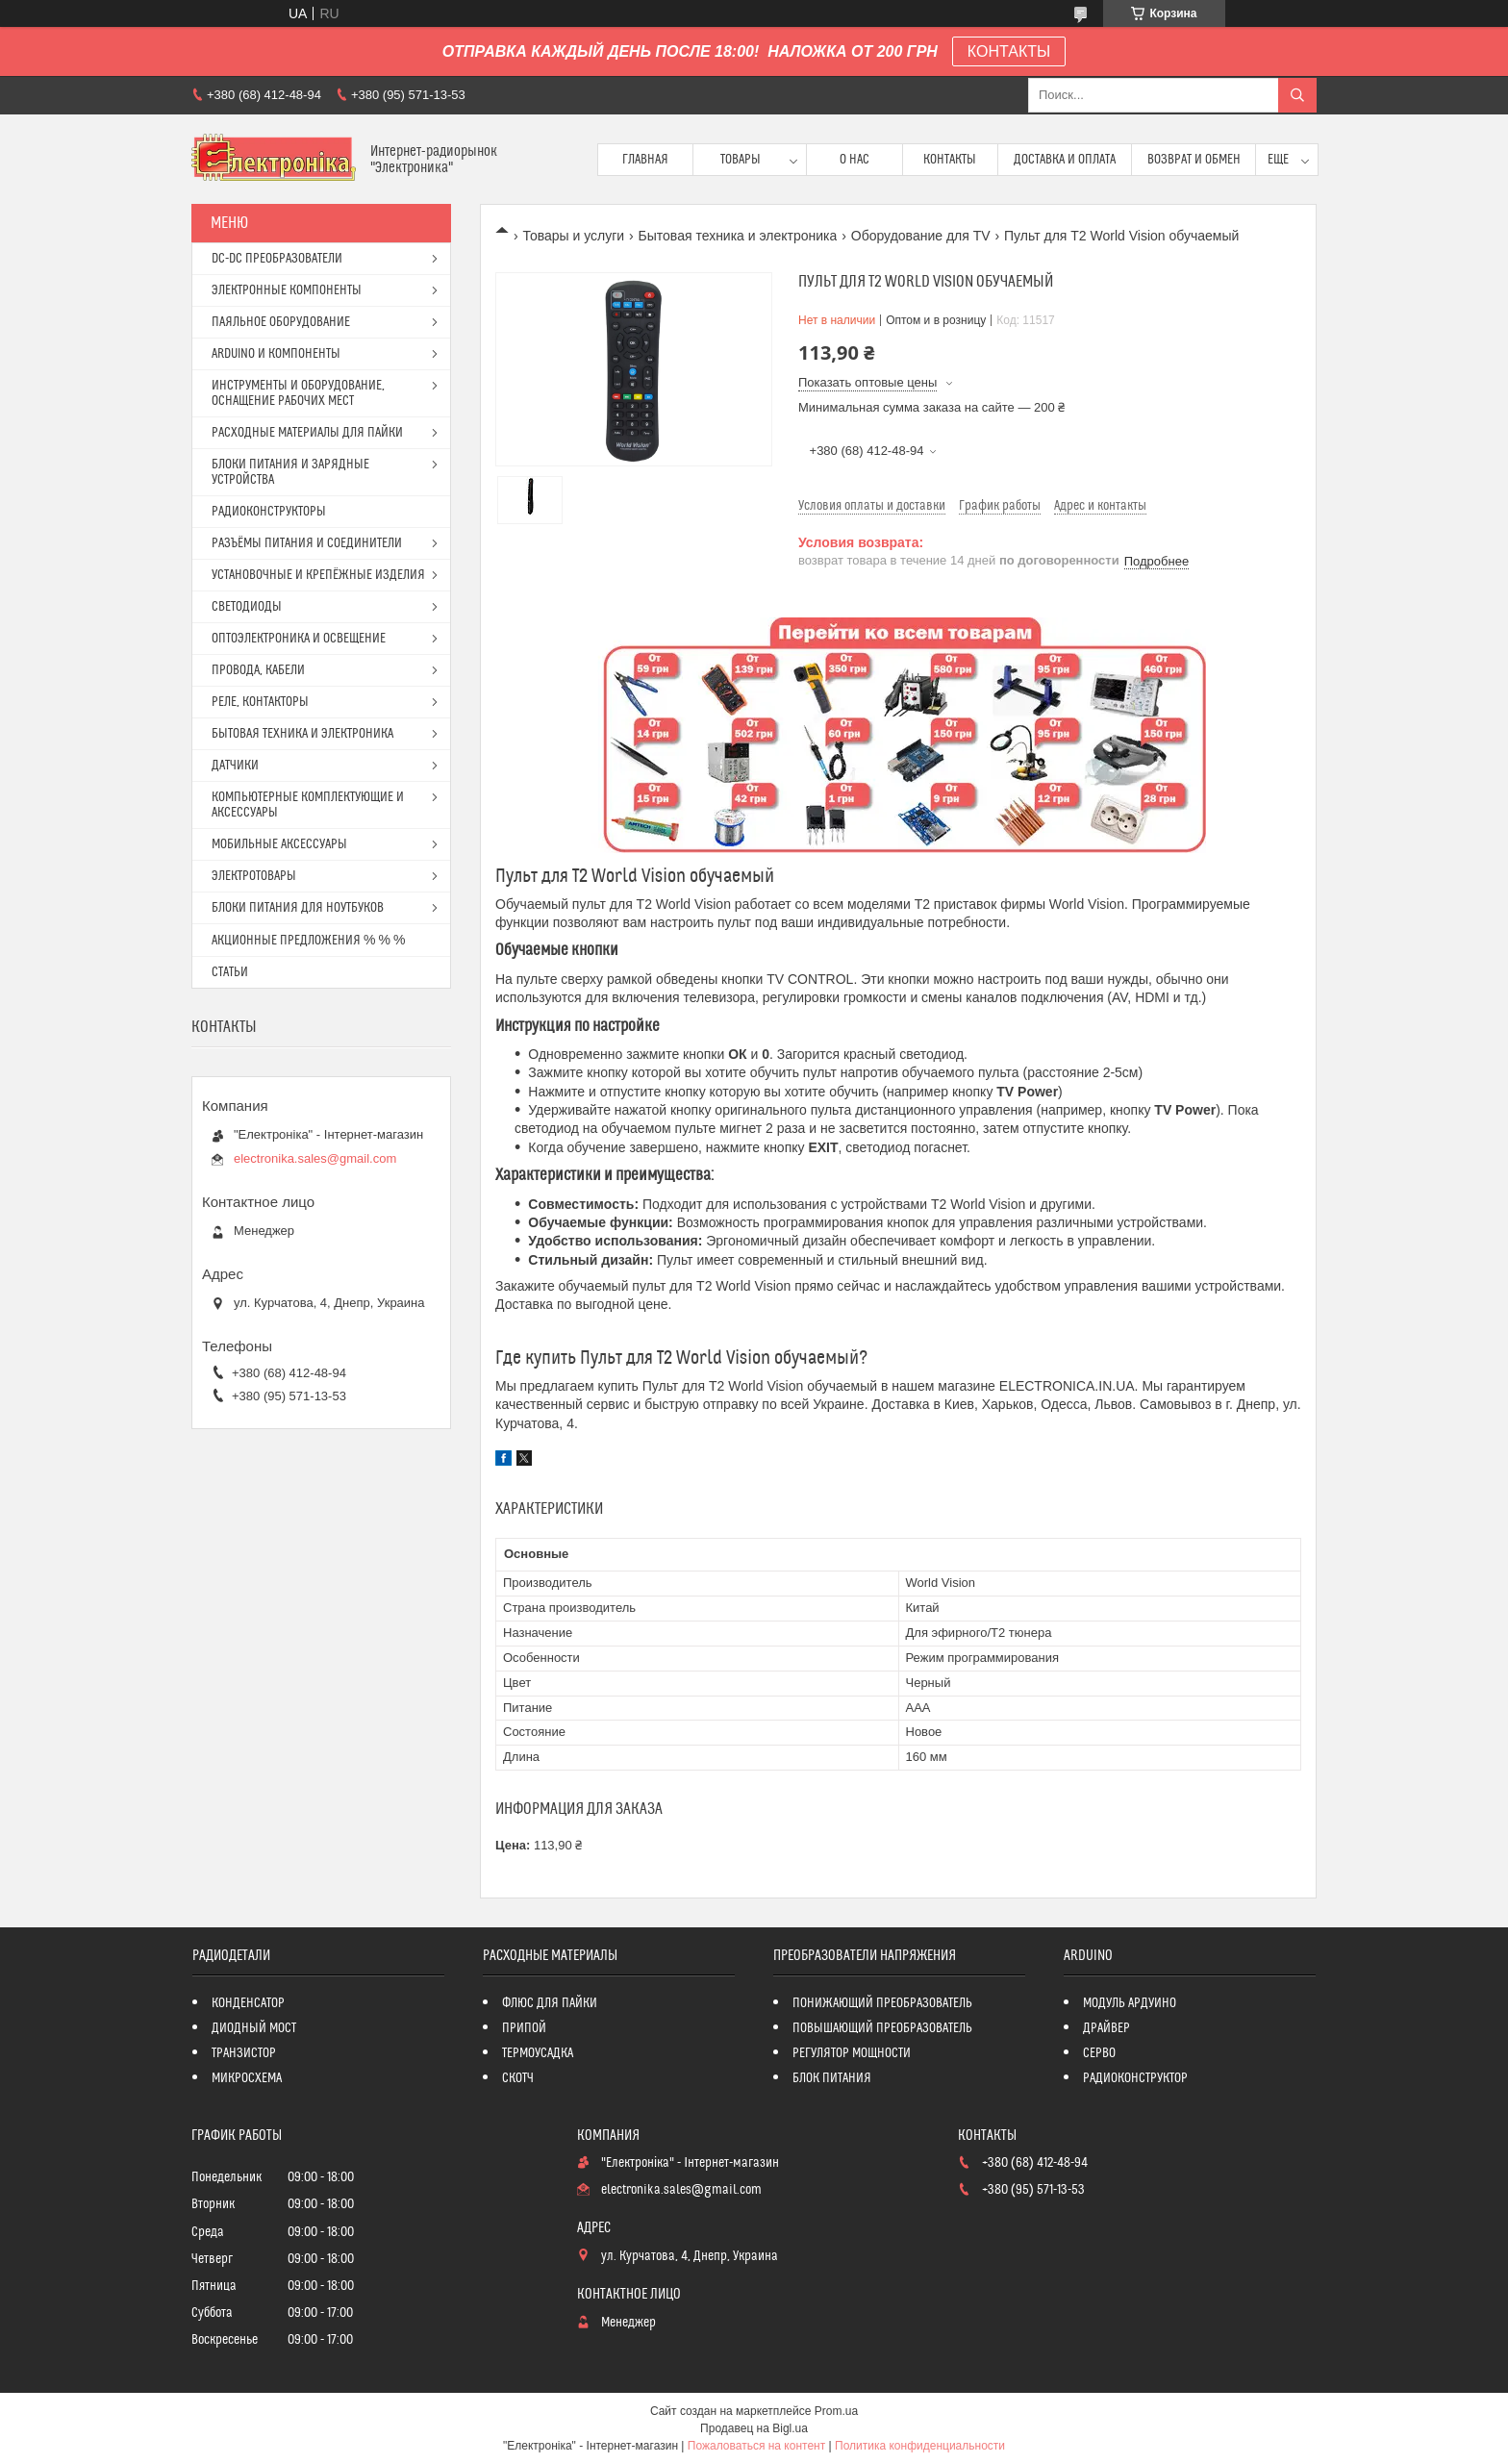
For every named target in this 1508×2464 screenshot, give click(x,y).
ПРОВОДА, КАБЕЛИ (258, 670)
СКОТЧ (518, 2078)
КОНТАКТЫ (1009, 51)
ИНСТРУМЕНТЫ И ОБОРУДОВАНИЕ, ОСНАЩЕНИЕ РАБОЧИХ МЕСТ (298, 393)
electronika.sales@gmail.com (315, 1158)
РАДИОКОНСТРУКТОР (1135, 2078)
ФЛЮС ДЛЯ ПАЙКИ (549, 2003)
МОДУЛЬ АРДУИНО (1129, 2003)
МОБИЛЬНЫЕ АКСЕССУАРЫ (279, 844)
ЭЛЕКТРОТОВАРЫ (254, 876)
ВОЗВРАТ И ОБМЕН (1194, 159)
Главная (645, 159)
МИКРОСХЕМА (247, 2078)
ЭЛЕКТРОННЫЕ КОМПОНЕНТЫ (287, 290)
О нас (854, 159)
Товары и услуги (573, 235)
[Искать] (1297, 95)
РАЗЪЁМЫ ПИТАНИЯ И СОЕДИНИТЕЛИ (307, 543)
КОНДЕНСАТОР (248, 2003)
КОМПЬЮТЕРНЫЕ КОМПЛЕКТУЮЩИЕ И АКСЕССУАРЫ (308, 805)
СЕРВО (1099, 2053)
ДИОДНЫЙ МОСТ (254, 2028)
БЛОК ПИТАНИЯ (831, 2078)
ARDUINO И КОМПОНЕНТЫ (276, 354)
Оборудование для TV (921, 235)
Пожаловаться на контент (756, 2445)
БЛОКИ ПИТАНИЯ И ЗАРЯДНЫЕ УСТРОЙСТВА (290, 472)
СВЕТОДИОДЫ (247, 607)
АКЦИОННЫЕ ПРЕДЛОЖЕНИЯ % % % (308, 940)
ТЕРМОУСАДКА (537, 2053)
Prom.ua (836, 2411)
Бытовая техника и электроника (738, 235)
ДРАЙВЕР (1106, 2028)
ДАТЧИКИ (235, 765)
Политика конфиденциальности (920, 2445)
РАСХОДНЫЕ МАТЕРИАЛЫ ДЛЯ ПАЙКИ (307, 432)
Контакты (949, 159)
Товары (740, 159)
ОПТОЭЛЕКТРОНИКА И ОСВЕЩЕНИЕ (299, 638)
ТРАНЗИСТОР (244, 2053)
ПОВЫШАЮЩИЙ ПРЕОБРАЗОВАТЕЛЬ (882, 2028)
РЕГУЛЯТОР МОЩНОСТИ (851, 2053)
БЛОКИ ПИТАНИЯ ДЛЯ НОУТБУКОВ (298, 908)
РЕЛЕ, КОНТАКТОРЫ (260, 702)
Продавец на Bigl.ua (754, 2428)
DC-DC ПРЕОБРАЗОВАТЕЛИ (277, 258)
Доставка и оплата (1065, 159)
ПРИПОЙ (524, 2028)
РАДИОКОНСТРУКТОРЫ (269, 511)
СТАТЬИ (230, 972)
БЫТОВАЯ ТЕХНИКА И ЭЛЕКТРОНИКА (302, 734)
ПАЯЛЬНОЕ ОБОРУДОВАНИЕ (281, 322)
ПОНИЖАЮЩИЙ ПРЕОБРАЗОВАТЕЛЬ (882, 2003)
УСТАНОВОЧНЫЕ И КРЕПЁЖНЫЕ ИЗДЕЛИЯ (318, 575)
